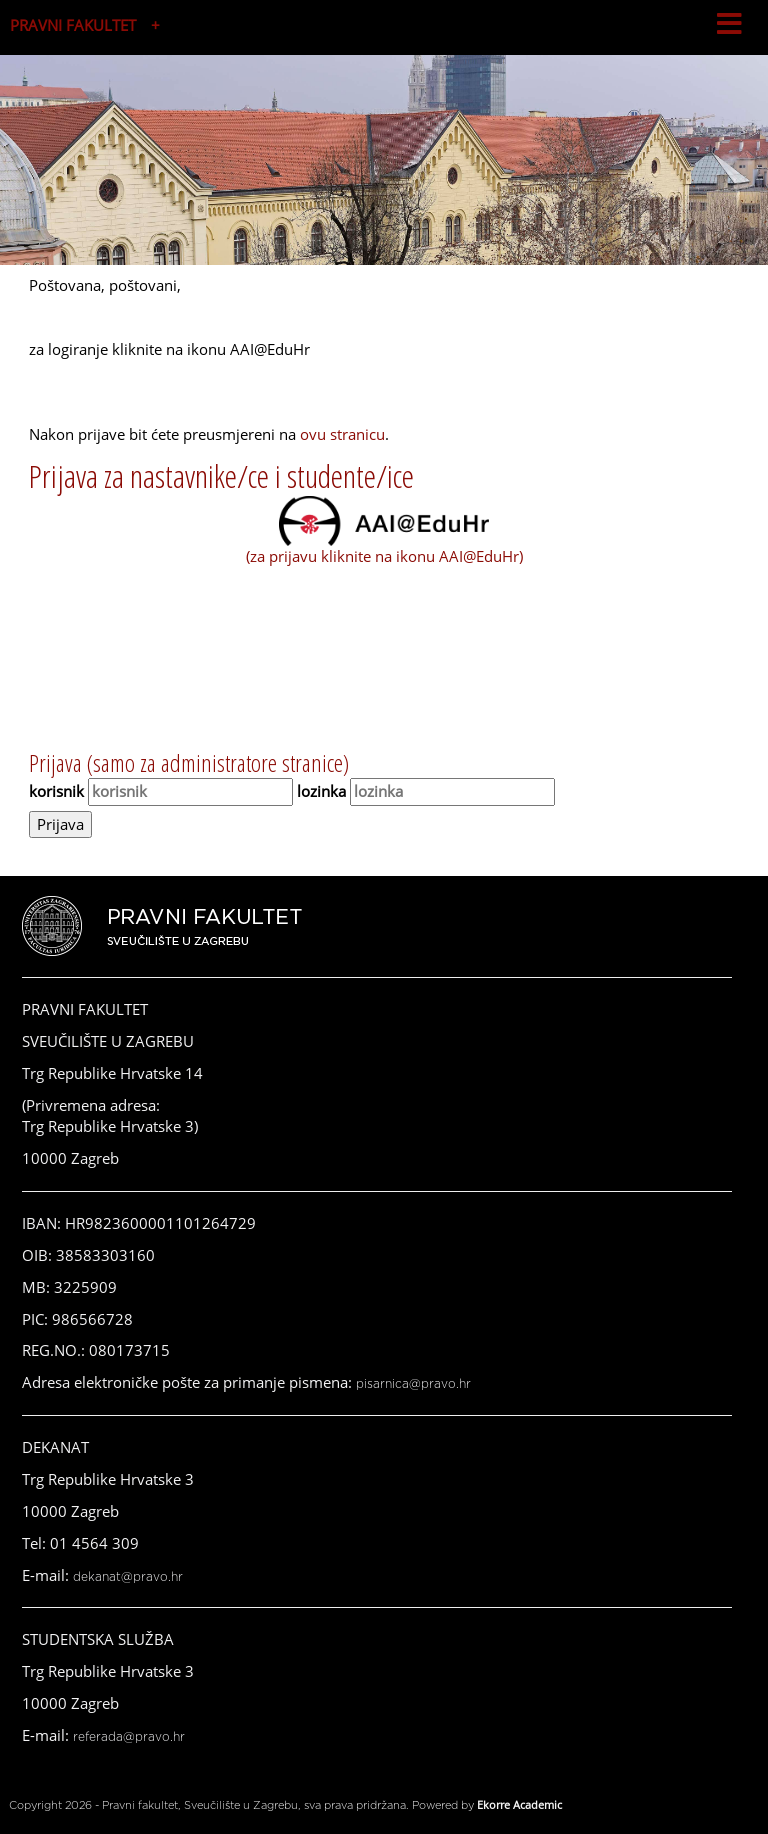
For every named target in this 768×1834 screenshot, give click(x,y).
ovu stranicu (342, 434)
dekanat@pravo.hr (128, 1577)
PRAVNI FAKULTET (73, 25)
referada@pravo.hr (129, 1737)
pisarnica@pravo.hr (413, 1384)
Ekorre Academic (519, 1804)
